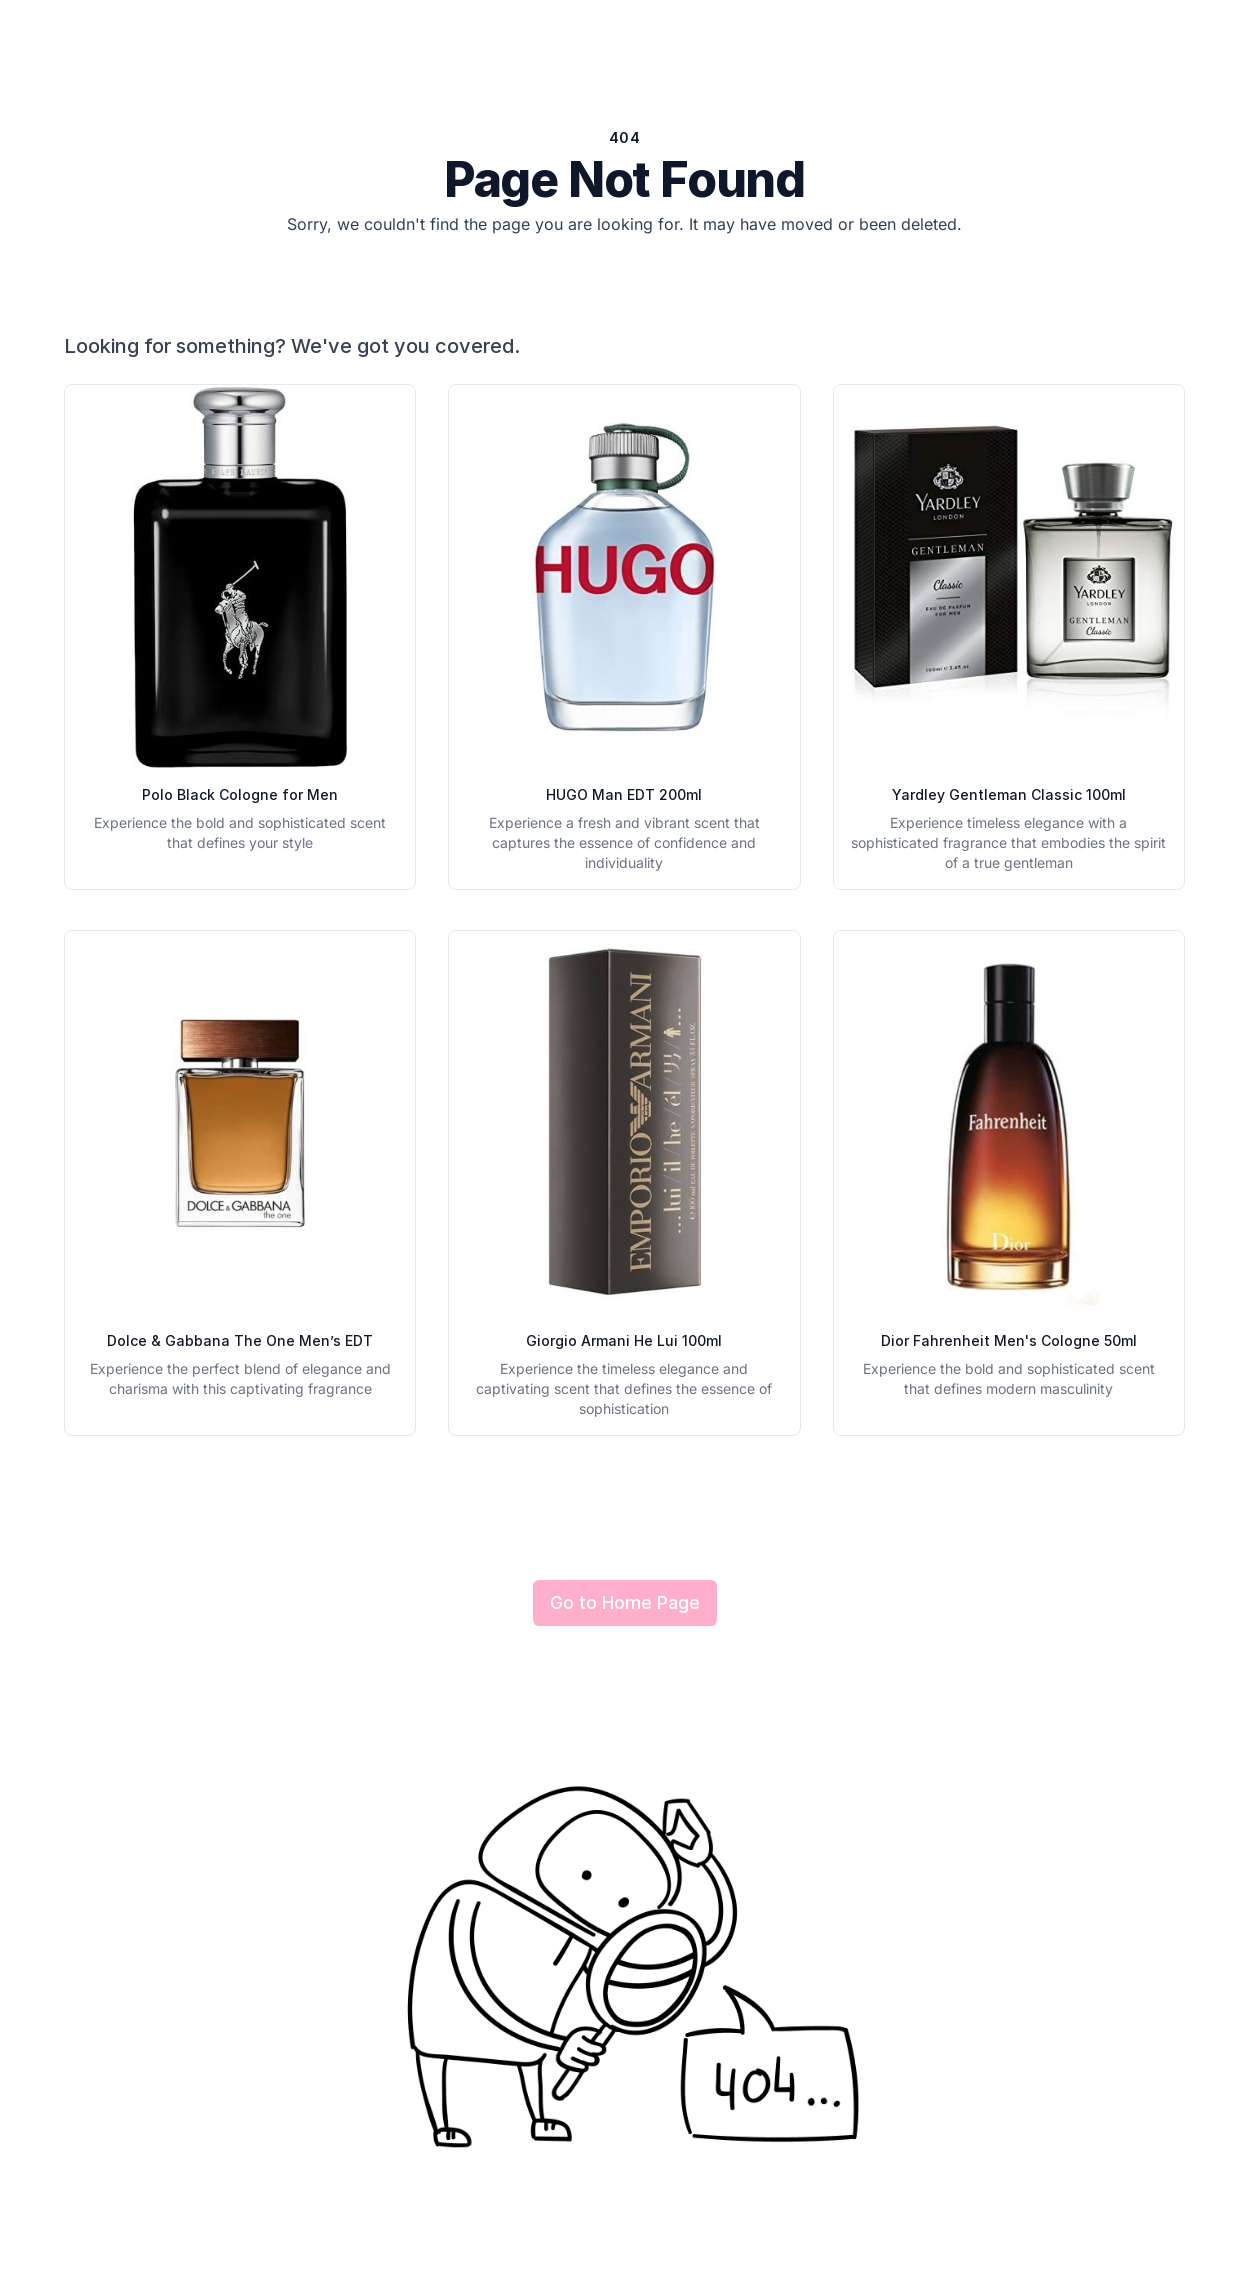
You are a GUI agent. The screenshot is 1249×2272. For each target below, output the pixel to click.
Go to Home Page (625, 1602)
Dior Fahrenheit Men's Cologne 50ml (1009, 1340)
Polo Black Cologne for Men (240, 794)
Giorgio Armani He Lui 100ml (624, 1340)
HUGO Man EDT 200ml (624, 794)
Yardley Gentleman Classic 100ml (1009, 794)
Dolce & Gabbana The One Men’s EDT (240, 1340)
